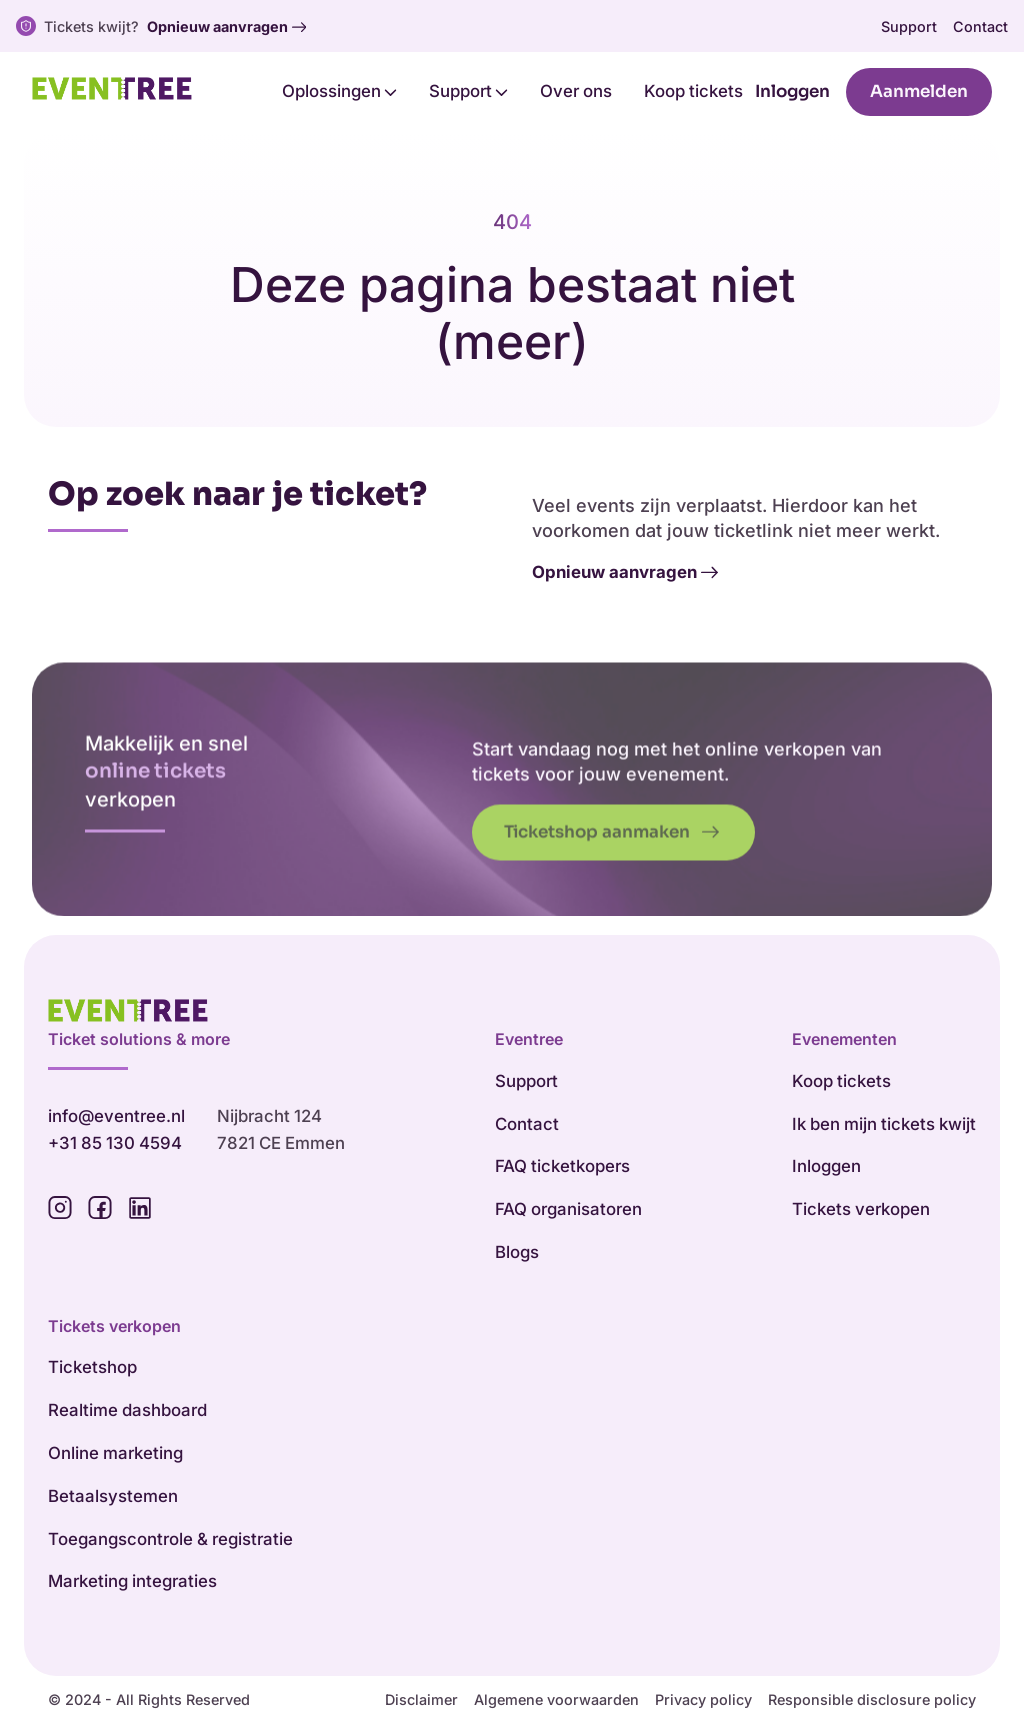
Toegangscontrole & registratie (170, 1539)
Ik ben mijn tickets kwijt (884, 1124)
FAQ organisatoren (568, 1209)
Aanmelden (919, 91)
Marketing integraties (132, 1581)
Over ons (576, 91)
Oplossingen (339, 91)
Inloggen (792, 91)
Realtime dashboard (127, 1410)
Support (909, 26)
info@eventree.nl (116, 1116)
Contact (980, 26)
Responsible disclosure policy (872, 1699)
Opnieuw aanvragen (226, 27)
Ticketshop (92, 1367)
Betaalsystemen (113, 1496)
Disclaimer (421, 1699)
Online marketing (115, 1453)
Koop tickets (693, 91)
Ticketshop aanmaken (611, 861)
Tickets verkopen (861, 1209)
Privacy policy (703, 1699)
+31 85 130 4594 (115, 1143)
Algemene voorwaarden (556, 1699)
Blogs (517, 1252)
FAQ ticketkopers (562, 1166)
